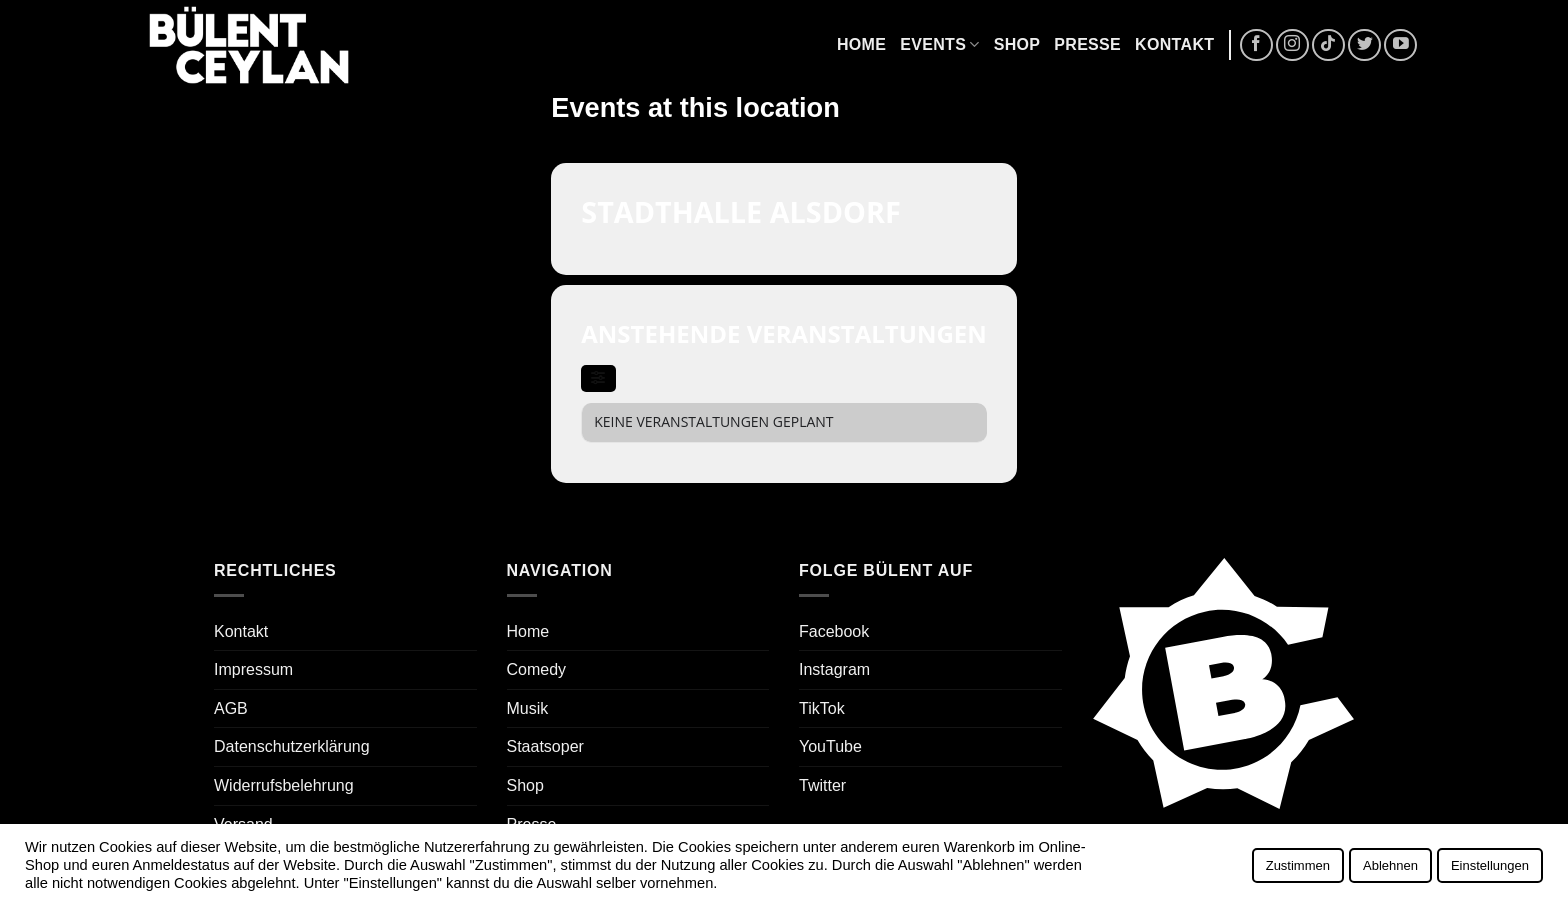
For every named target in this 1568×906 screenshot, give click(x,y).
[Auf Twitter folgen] (1364, 45)
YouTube (830, 746)
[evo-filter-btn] (598, 378)
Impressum (253, 669)
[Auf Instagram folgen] (1292, 45)
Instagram (834, 669)
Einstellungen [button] (1490, 865)
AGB (231, 708)
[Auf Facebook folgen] (1256, 45)
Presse (1087, 44)
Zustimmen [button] (1298, 865)
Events (939, 44)
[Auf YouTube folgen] (1400, 45)
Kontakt (1174, 44)
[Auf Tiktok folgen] (1328, 45)
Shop (1017, 44)
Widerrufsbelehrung (284, 785)
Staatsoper (545, 746)
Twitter (822, 785)
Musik (528, 708)
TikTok (822, 708)
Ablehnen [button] (1390, 865)
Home (861, 44)
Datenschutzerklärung (292, 746)
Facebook (834, 631)
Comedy (537, 669)
